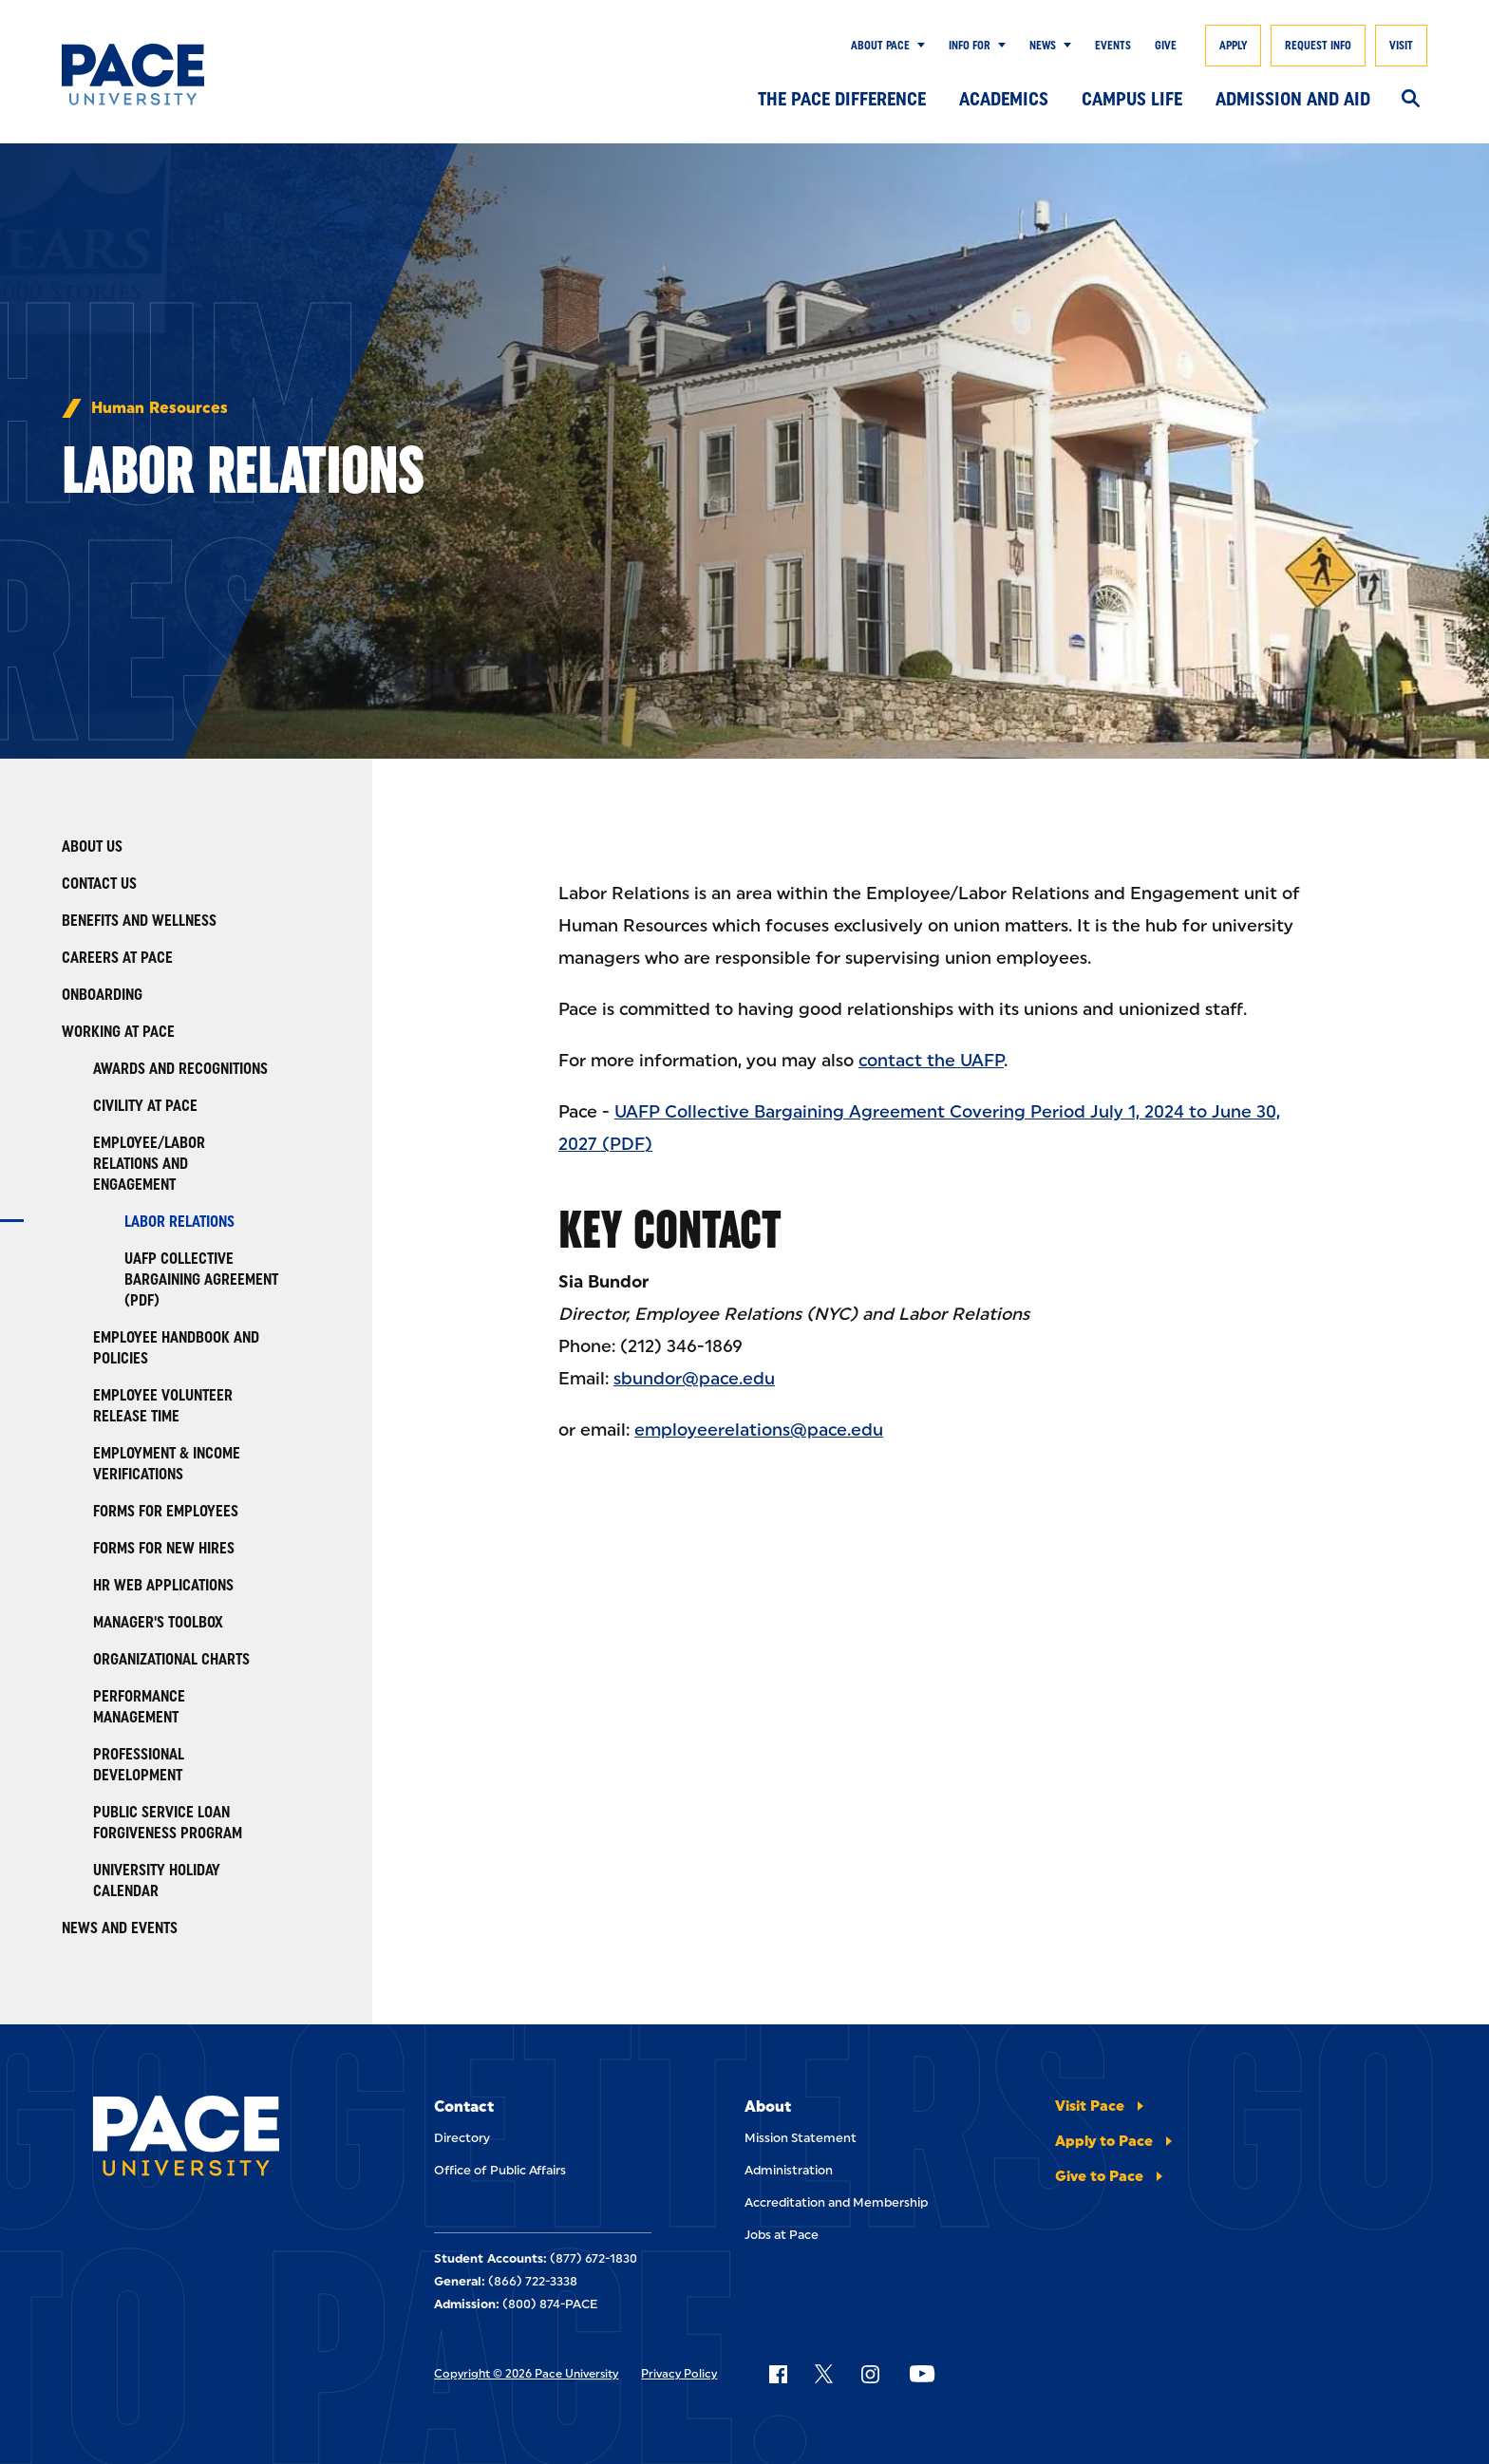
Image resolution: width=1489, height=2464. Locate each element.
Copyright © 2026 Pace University (526, 2373)
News (1042, 45)
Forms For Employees (165, 1511)
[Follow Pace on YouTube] (922, 2374)
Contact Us (99, 884)
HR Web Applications (163, 1585)
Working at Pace (118, 1032)
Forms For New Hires (164, 1548)
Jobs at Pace (781, 2235)
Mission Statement (800, 2138)
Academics (1003, 98)
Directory (462, 2138)
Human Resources (159, 408)
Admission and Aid (1293, 98)
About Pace (880, 45)
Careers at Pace (117, 958)
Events (1113, 45)
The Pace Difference (842, 98)
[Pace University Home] (155, 74)
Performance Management (139, 1706)
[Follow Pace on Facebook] (777, 2374)
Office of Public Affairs (500, 2170)
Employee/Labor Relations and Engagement (149, 1164)
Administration (788, 2170)
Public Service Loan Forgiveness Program (167, 1822)
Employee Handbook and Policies (176, 1347)
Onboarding (102, 995)
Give (1166, 45)
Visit (1401, 45)
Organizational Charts (171, 1659)
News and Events (120, 1928)
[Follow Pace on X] (824, 2374)
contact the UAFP (931, 1060)
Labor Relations (179, 1222)
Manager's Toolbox (158, 1622)
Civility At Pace (145, 1106)
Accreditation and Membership (836, 2202)
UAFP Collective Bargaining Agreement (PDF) (201, 1279)
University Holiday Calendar (156, 1880)
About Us (92, 846)
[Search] (1410, 100)
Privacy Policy (679, 2373)
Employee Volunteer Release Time (163, 1405)
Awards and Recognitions (180, 1069)
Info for (969, 45)
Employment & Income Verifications (166, 1463)
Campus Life (1132, 98)
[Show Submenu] (917, 45)
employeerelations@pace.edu (758, 1430)
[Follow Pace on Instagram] (870, 2374)
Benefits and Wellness (139, 921)
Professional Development (138, 1764)
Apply (1233, 45)
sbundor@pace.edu (694, 1378)
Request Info (1318, 45)
